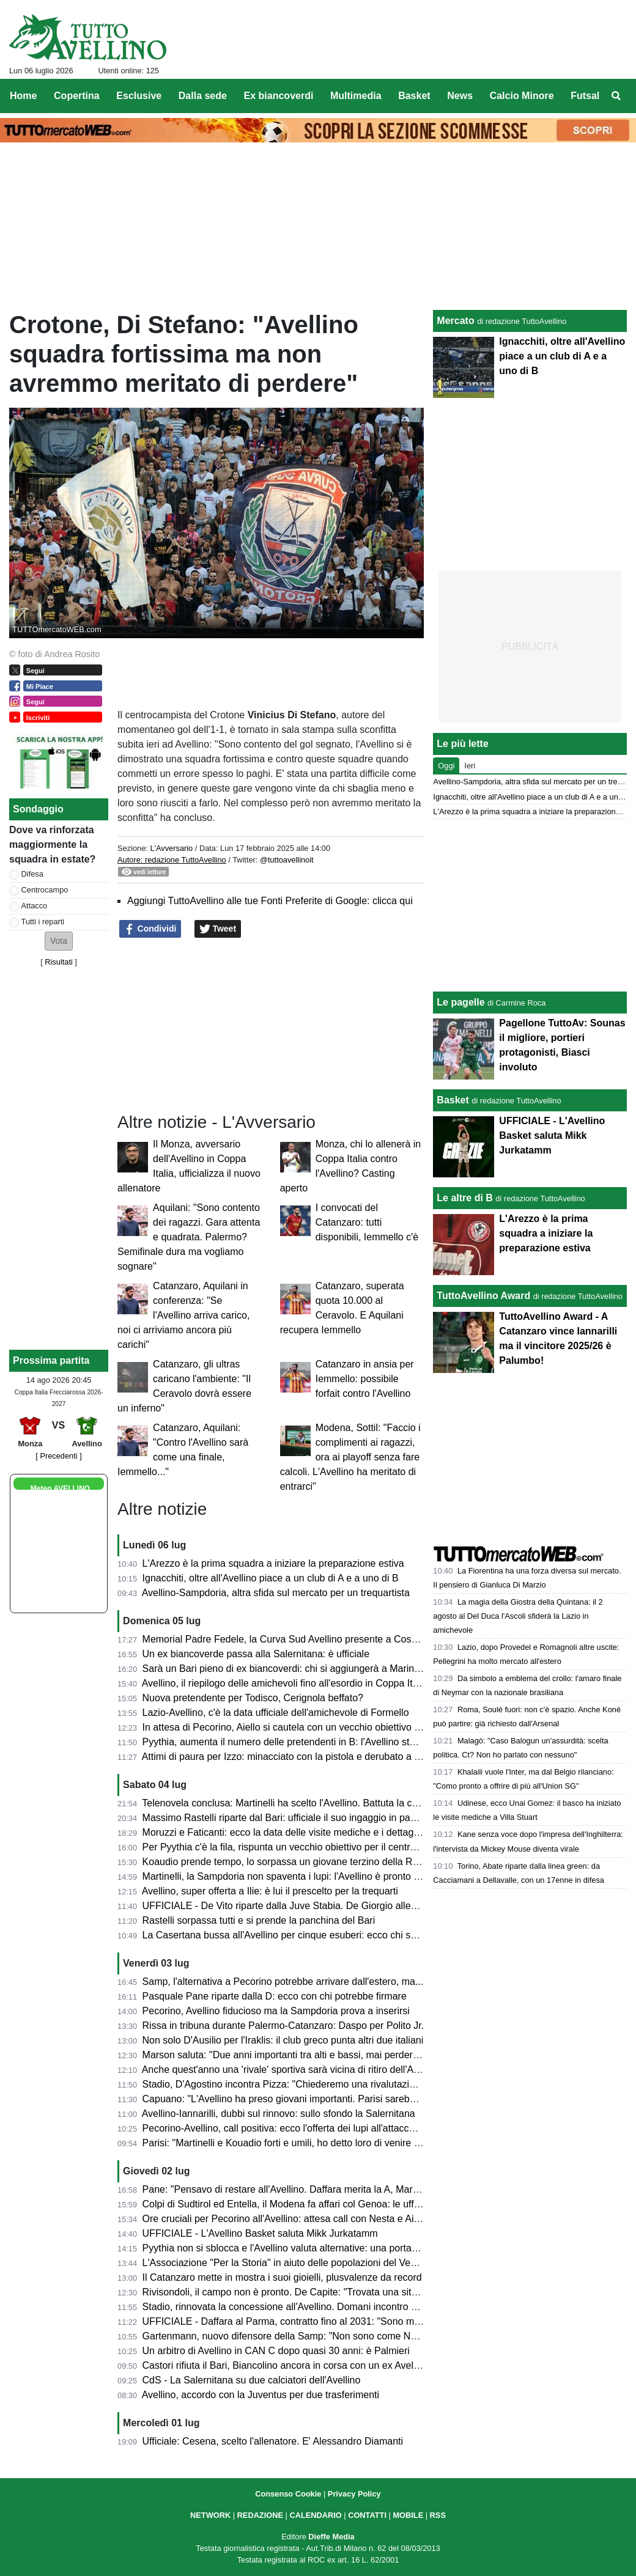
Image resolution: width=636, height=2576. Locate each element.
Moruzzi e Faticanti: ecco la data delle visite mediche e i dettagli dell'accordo (307, 1832)
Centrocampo (44, 889)
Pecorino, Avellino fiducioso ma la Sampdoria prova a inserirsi (276, 2011)
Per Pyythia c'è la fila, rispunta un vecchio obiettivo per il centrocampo (293, 1847)
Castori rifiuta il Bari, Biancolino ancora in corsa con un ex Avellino (285, 2365)
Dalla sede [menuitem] (203, 95)
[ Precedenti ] (58, 1455)
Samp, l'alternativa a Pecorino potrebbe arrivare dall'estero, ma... (283, 1981)
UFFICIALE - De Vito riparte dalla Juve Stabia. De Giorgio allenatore (290, 1906)
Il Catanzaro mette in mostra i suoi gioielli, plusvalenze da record (282, 2277)
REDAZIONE (260, 2515)
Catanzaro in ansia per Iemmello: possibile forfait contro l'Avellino (365, 1379)
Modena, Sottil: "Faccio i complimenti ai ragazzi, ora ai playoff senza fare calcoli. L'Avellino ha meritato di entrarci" (350, 1457)
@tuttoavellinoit (287, 859)
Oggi (446, 765)
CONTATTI (367, 2515)
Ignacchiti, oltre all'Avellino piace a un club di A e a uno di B (270, 1578)
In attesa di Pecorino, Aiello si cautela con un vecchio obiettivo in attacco (299, 1727)
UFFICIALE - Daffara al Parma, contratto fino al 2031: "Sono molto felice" (300, 2321)
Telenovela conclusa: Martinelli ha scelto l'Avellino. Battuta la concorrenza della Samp (327, 1803)
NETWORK (210, 2515)
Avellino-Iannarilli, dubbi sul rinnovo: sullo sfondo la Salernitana (278, 2113)
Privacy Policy (354, 2493)
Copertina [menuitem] (77, 95)
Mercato (455, 320)
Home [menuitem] (23, 95)
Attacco (34, 905)
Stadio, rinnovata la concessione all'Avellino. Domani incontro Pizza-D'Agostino (314, 2307)
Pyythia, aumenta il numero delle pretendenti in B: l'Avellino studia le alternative (314, 1742)
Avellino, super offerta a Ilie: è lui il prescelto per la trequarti (270, 1891)
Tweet (218, 929)
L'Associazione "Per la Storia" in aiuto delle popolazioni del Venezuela (293, 2263)
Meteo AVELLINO (60, 1488)
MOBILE (408, 2515)
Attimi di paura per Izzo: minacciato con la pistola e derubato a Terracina (298, 1756)
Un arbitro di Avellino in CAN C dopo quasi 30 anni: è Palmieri (276, 2351)
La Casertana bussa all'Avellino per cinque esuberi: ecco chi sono (284, 1935)
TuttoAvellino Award (483, 1295)
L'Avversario (171, 848)
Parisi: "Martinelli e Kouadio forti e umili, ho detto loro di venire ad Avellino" (303, 2143)
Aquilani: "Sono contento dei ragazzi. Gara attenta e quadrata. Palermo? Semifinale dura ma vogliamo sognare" (188, 1236)
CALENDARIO (315, 2515)
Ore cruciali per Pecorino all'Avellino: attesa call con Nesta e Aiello (285, 2219)
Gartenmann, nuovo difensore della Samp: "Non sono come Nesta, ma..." (301, 2336)
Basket (452, 1100)
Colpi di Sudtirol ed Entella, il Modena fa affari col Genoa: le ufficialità (292, 2204)
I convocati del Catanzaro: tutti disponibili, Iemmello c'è (367, 1222)
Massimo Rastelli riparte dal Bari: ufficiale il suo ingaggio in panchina (290, 1817)
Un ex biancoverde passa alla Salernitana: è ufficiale (256, 1654)
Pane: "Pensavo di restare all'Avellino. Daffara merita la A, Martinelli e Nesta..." (312, 2189)
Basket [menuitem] (414, 95)
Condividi (150, 929)
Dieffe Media (331, 2536)
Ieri (469, 765)
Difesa (32, 873)
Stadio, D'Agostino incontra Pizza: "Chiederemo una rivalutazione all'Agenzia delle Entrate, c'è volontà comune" (384, 2084)
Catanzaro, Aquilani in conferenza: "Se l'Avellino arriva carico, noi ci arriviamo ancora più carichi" (183, 1315)
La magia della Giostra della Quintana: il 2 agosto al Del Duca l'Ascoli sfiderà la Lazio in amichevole (517, 1616)
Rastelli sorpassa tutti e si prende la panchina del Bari (258, 1920)
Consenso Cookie (288, 2493)
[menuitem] (616, 96)
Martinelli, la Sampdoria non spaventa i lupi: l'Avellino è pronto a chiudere (301, 1876)
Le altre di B (465, 1198)
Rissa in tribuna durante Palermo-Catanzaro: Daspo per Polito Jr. (283, 2025)
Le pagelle (460, 1002)
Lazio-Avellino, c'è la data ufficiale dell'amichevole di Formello (275, 1712)
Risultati (59, 961)
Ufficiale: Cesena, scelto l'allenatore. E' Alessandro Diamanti (272, 2441)
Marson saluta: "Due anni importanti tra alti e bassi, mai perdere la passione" (308, 2055)
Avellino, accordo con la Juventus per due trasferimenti (260, 2395)
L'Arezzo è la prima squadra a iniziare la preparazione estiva (273, 1563)
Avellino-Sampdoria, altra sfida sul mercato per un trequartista (276, 1593)
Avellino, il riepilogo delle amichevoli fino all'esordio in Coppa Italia (285, 1683)
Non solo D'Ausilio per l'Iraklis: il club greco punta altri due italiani (283, 2040)
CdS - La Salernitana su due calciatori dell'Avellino (251, 2380)
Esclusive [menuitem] (138, 95)
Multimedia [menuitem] (356, 95)
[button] (59, 941)
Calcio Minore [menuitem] (522, 95)
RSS (438, 2515)
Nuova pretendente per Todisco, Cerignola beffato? (252, 1698)
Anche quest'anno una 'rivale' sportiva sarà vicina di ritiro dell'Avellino (292, 2069)
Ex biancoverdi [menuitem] (279, 95)
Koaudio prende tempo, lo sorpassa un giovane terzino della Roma (287, 1862)
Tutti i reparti (43, 921)
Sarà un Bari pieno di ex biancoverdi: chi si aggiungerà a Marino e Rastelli (302, 1668)
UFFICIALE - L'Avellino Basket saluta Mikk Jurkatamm (260, 2233)
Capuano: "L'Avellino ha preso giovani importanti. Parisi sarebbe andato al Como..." (323, 2099)
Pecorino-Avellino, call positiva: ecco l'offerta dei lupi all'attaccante (285, 2128)
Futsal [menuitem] (585, 95)
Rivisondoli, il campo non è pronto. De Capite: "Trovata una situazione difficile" (312, 2292)
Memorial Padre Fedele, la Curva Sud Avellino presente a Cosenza (287, 1639)
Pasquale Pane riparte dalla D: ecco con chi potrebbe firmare (274, 1996)
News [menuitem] (460, 95)
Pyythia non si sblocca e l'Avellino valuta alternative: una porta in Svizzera (302, 2248)
